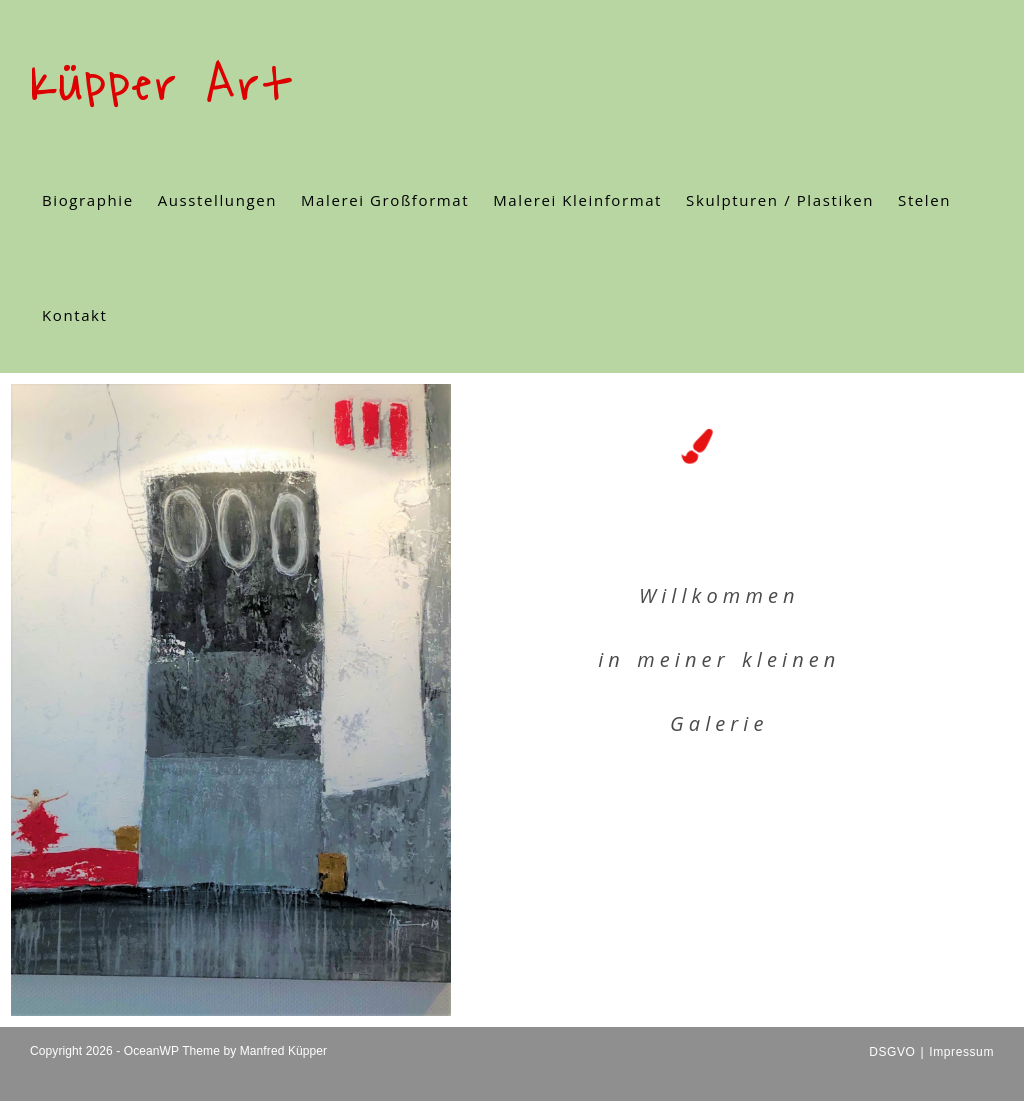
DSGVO (892, 1052)
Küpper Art (160, 85)
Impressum (961, 1052)
